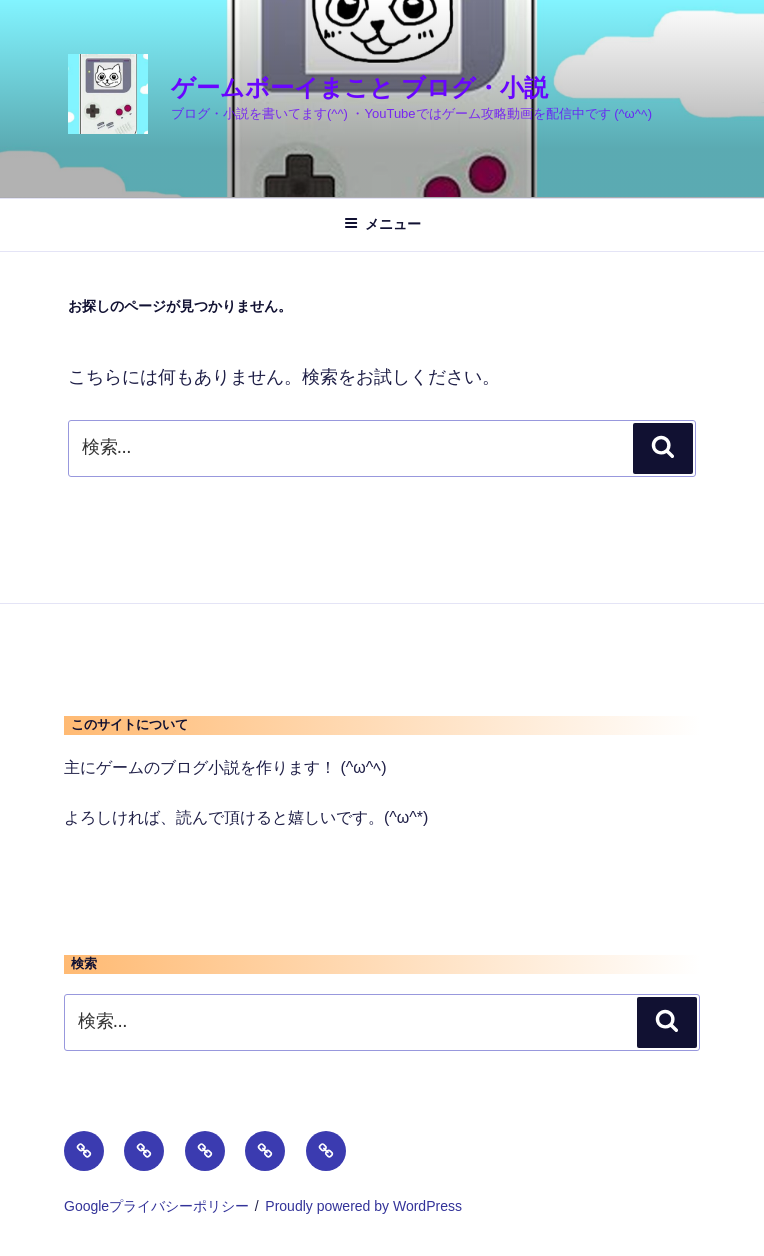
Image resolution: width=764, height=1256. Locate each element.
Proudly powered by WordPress (363, 1206)
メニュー (382, 224)
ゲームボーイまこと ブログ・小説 (359, 87)
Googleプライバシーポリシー (156, 1206)
